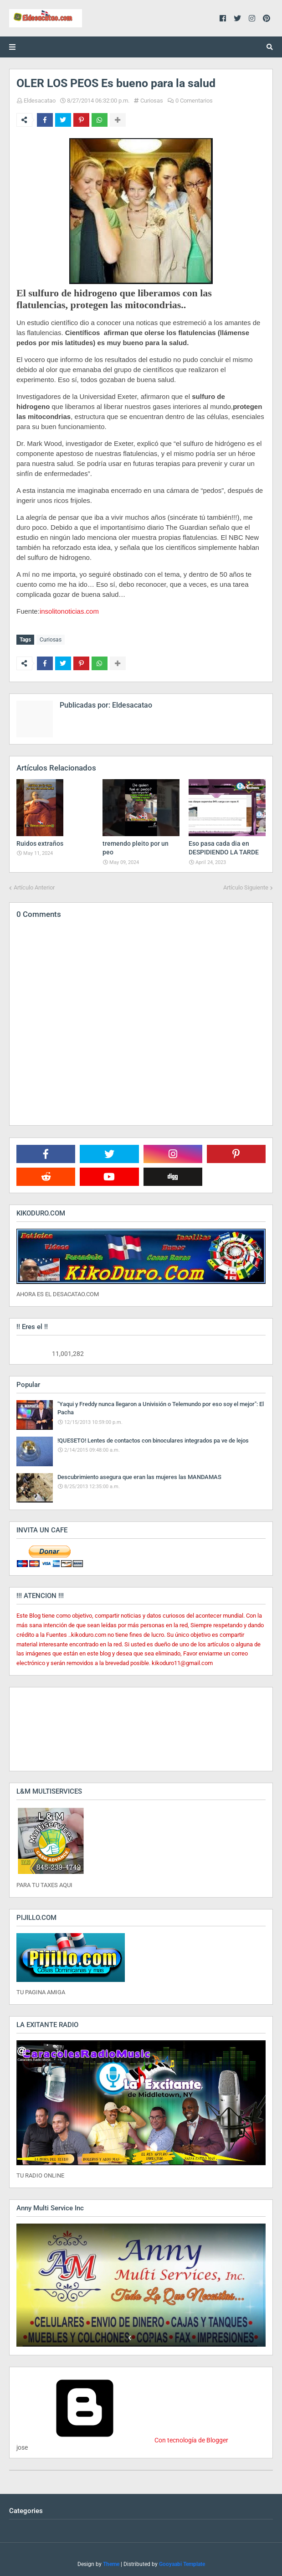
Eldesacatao (40, 100)
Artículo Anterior (34, 887)
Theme (111, 2563)
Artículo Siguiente (245, 887)
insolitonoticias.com (69, 611)
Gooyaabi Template (182, 2563)
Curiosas (151, 100)
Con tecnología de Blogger (122, 2439)
